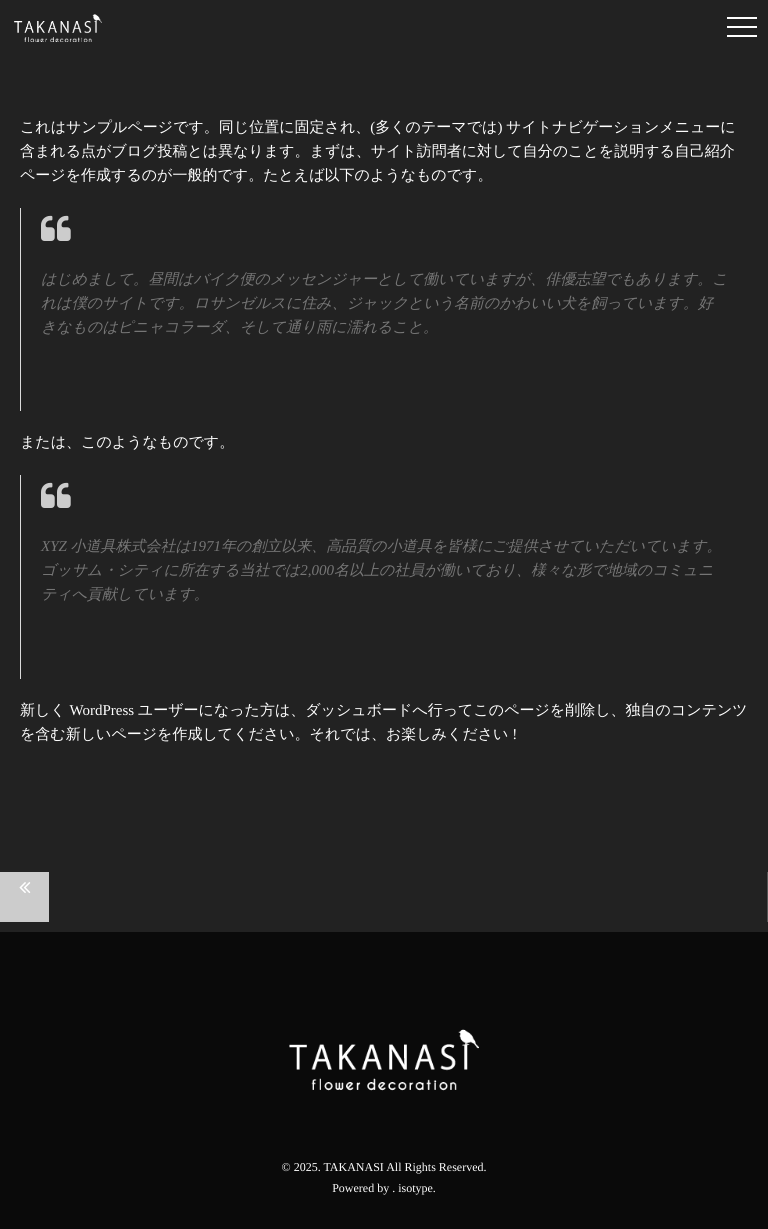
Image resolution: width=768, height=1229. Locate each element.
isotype (415, 1188)
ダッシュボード (358, 711)
